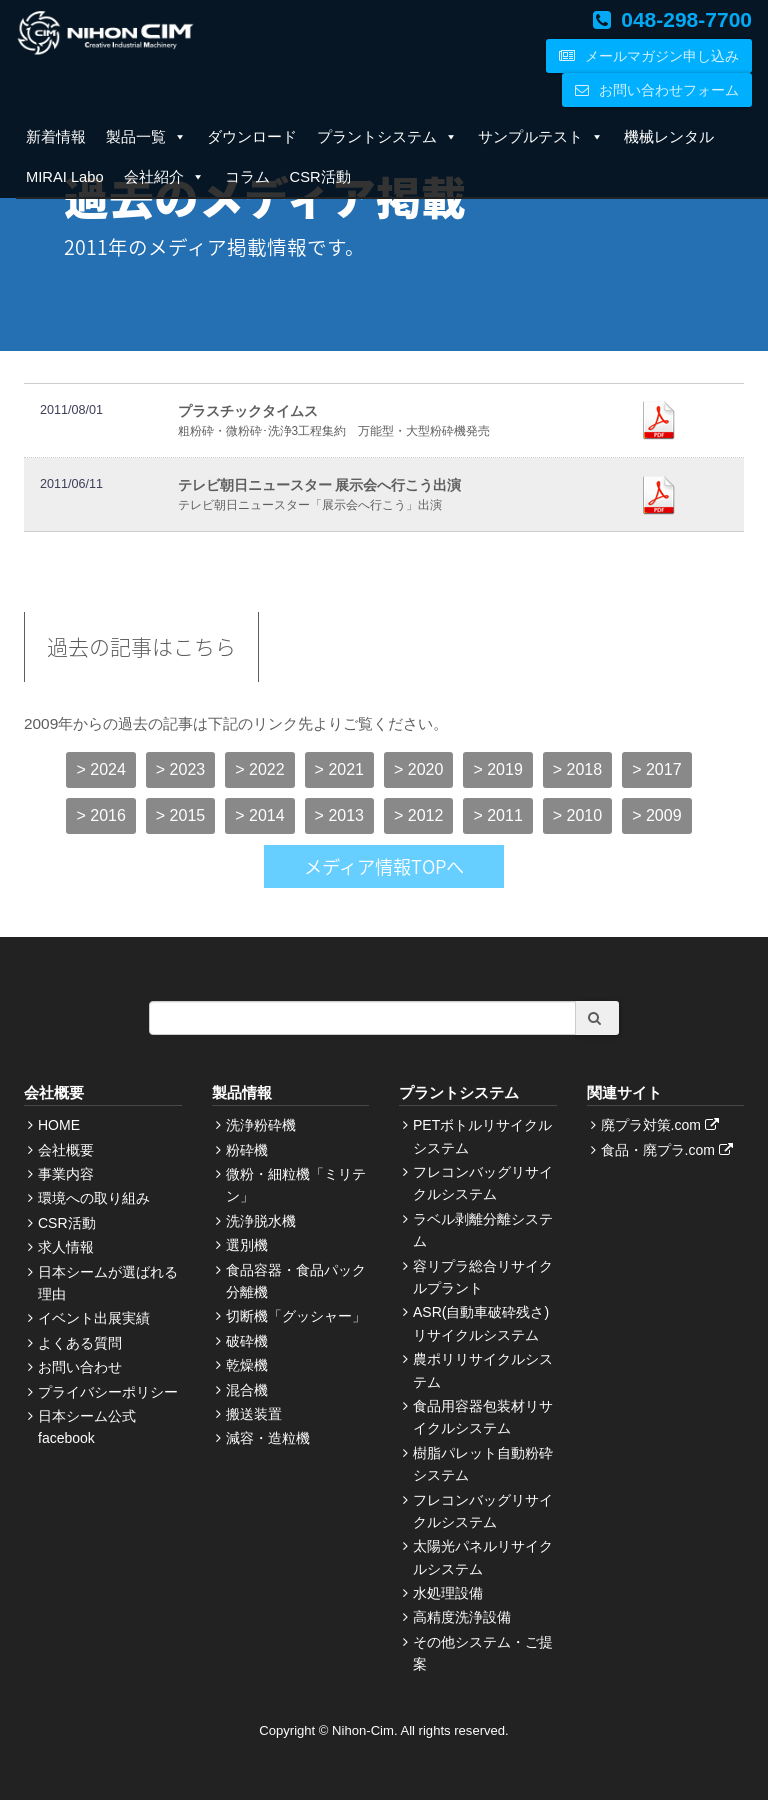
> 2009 (656, 815)
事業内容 (66, 1174)
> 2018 (577, 769)
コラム (247, 177)
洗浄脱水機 (261, 1221)
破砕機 (247, 1341)
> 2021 (339, 769)
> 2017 (656, 769)
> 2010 (577, 815)
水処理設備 (448, 1593)
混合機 (247, 1390)
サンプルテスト (541, 137)
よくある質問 (80, 1343)
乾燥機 (247, 1365)
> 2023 (180, 769)
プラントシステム (387, 137)
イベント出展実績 (94, 1318)
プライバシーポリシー (108, 1392)
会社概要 (66, 1150)
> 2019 (497, 769)
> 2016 (100, 815)
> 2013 (339, 815)
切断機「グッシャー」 (296, 1316)
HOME (59, 1125)
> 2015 (180, 815)
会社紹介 (164, 177)
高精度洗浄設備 (462, 1617)
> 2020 (418, 769)
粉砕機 (247, 1150)
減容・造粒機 (268, 1438)
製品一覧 (146, 137)
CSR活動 (320, 177)
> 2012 (418, 815)
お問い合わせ (80, 1367)
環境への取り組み (94, 1198)
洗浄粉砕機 (261, 1125)
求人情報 (66, 1247)
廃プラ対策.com (662, 1125)
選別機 (247, 1245)
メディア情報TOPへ (384, 866)
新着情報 (56, 137)
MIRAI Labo (65, 177)
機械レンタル (669, 137)
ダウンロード (252, 137)
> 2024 (100, 769)
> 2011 (497, 815)
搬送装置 (254, 1414)
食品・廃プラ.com (669, 1150)
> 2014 (259, 815)
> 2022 (259, 769)
